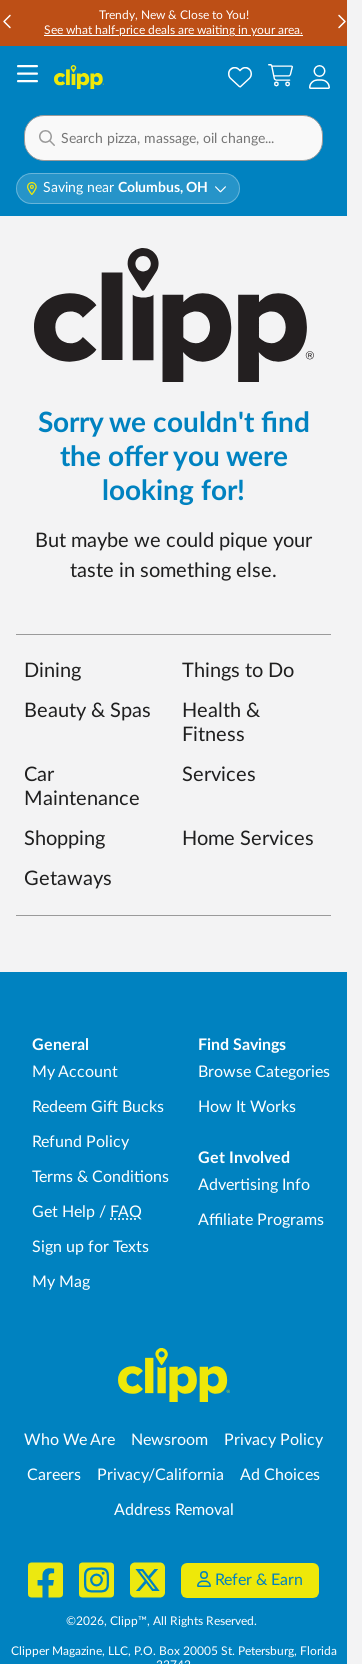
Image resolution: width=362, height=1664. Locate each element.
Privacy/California (160, 1475)
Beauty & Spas (87, 711)
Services (219, 775)
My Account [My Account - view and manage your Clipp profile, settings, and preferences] (75, 1072)
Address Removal (174, 1510)
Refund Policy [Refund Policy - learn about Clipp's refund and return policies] (80, 1142)
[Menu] (27, 76)
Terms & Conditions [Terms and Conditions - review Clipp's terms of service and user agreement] (100, 1177)
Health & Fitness (221, 723)
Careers (54, 1475)
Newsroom (169, 1440)
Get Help (63, 1212)
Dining (52, 671)
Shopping (64, 839)
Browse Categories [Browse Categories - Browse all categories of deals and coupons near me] (264, 1072)
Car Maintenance (82, 787)
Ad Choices (280, 1475)
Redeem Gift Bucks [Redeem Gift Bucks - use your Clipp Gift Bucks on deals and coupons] (98, 1107)
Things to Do (238, 671)
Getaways (68, 879)
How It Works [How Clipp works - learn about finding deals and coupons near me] (247, 1107)
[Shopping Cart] (280, 76)
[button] (173, 138)
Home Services (248, 839)
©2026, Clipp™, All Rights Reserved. (161, 1621)
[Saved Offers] (240, 77)
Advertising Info (254, 1185)
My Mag (61, 1282)
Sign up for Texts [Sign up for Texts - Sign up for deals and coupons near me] (90, 1247)
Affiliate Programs (261, 1220)
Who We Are (69, 1440)
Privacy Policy (273, 1440)
